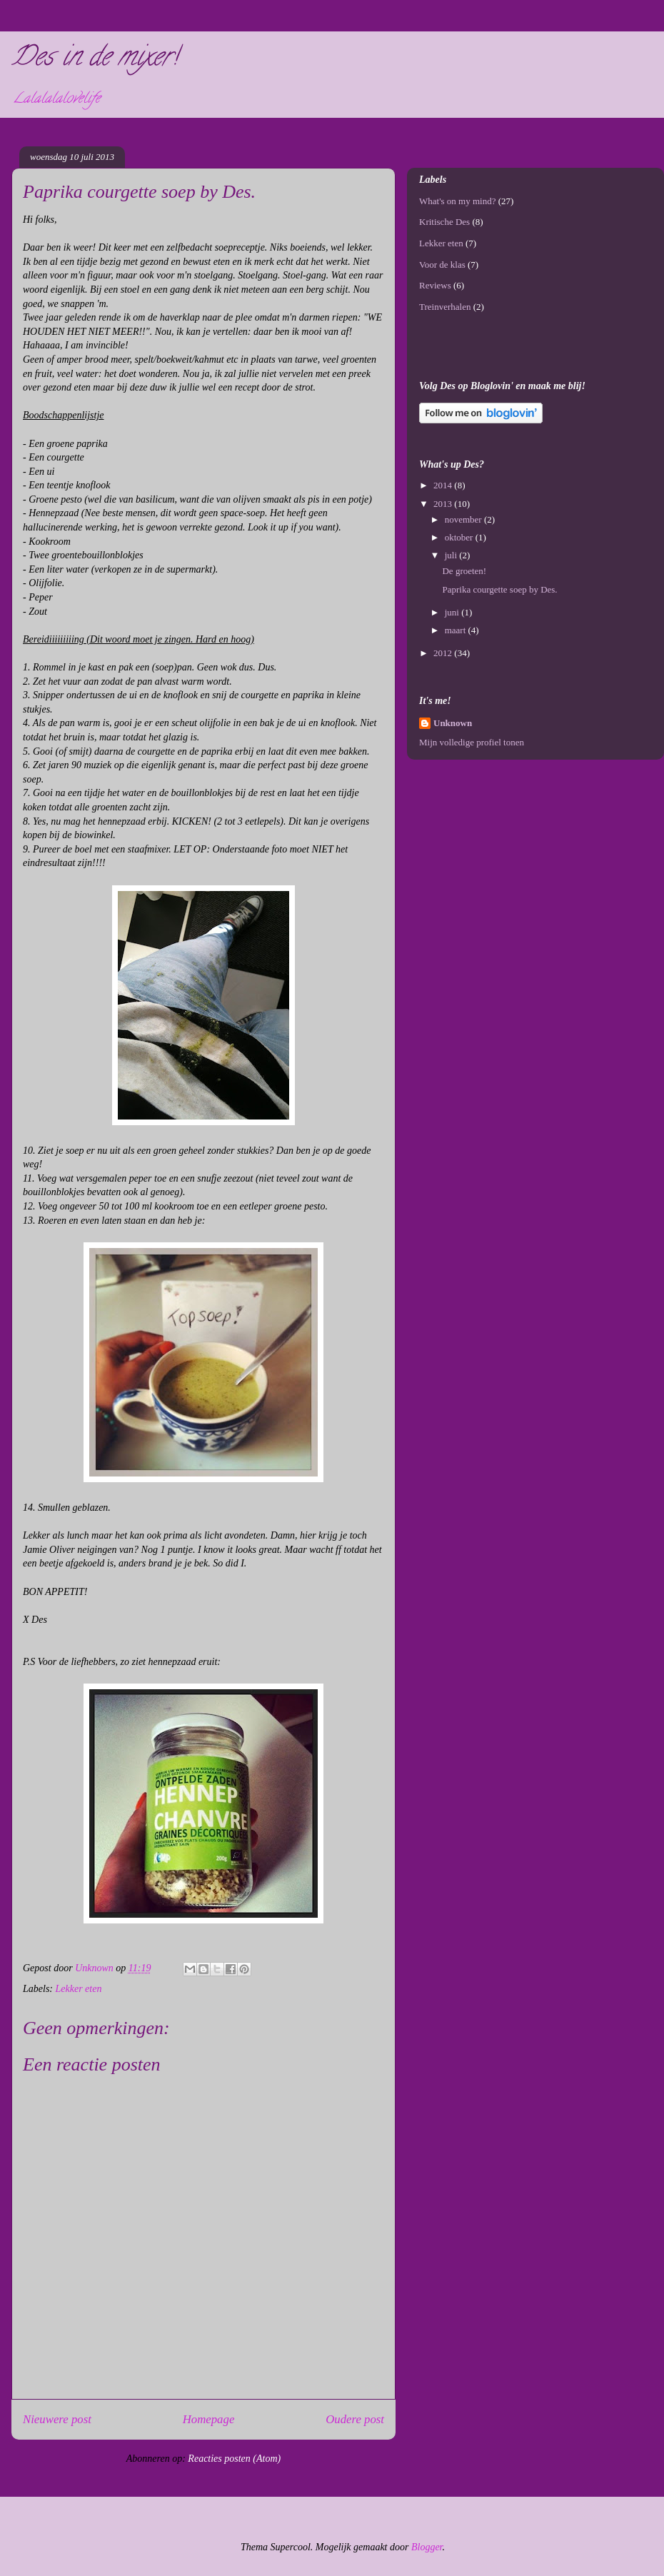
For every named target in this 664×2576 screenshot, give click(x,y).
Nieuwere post (57, 2419)
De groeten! (464, 570)
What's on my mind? (457, 201)
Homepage (209, 2419)
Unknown (452, 723)
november (464, 519)
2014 (443, 485)
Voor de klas (442, 264)
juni (453, 612)
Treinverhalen (445, 306)
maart (456, 630)
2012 (443, 653)
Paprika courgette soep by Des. (499, 589)
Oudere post (355, 2419)
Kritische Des (444, 221)
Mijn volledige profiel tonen (471, 742)
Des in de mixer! (94, 59)
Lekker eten (79, 1988)
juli (452, 555)
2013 (443, 503)
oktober (460, 537)
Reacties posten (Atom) (234, 2458)
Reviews (435, 285)
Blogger (427, 2547)
